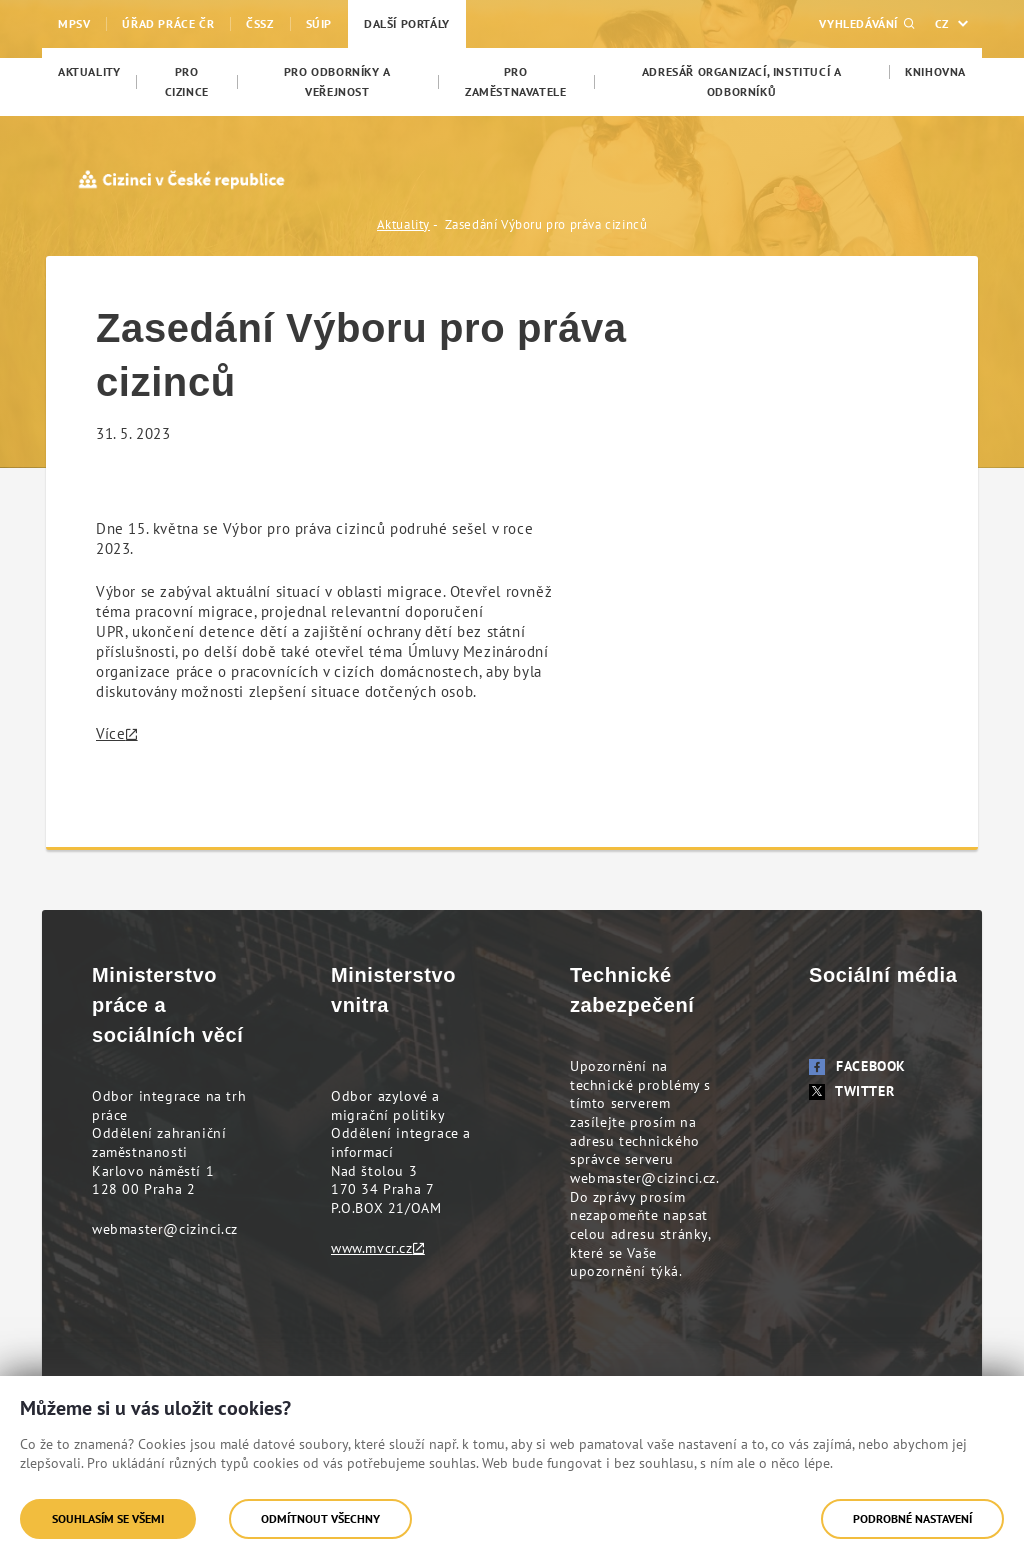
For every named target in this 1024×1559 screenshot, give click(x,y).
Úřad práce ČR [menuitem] (168, 23)
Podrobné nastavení (912, 1518)
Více (110, 733)
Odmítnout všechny (320, 1518)
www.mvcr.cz (372, 1248)
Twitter (851, 1091)
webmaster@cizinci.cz (165, 1229)
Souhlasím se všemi (108, 1518)
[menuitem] (89, 72)
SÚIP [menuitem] (319, 23)
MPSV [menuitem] (74, 23)
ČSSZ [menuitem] (259, 23)
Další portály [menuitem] (407, 23)
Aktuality (403, 224)
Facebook (857, 1066)
